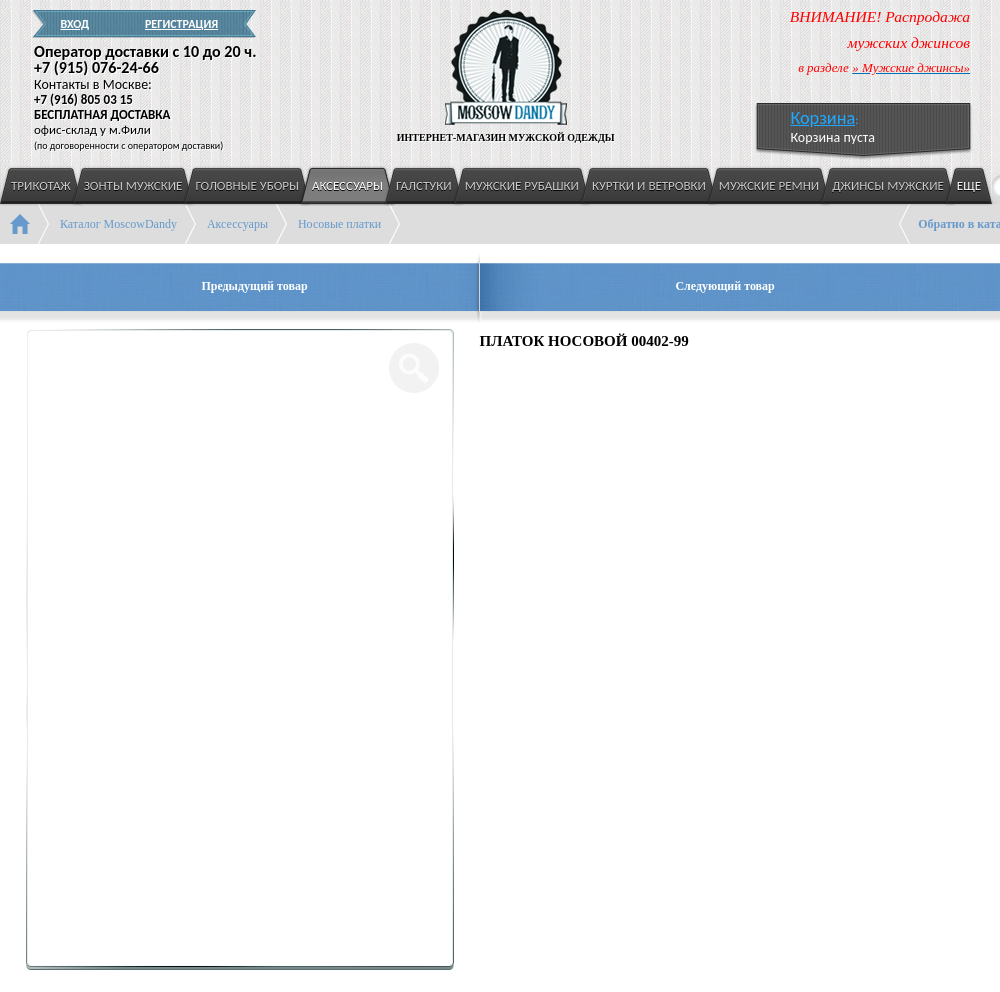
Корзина (822, 118)
